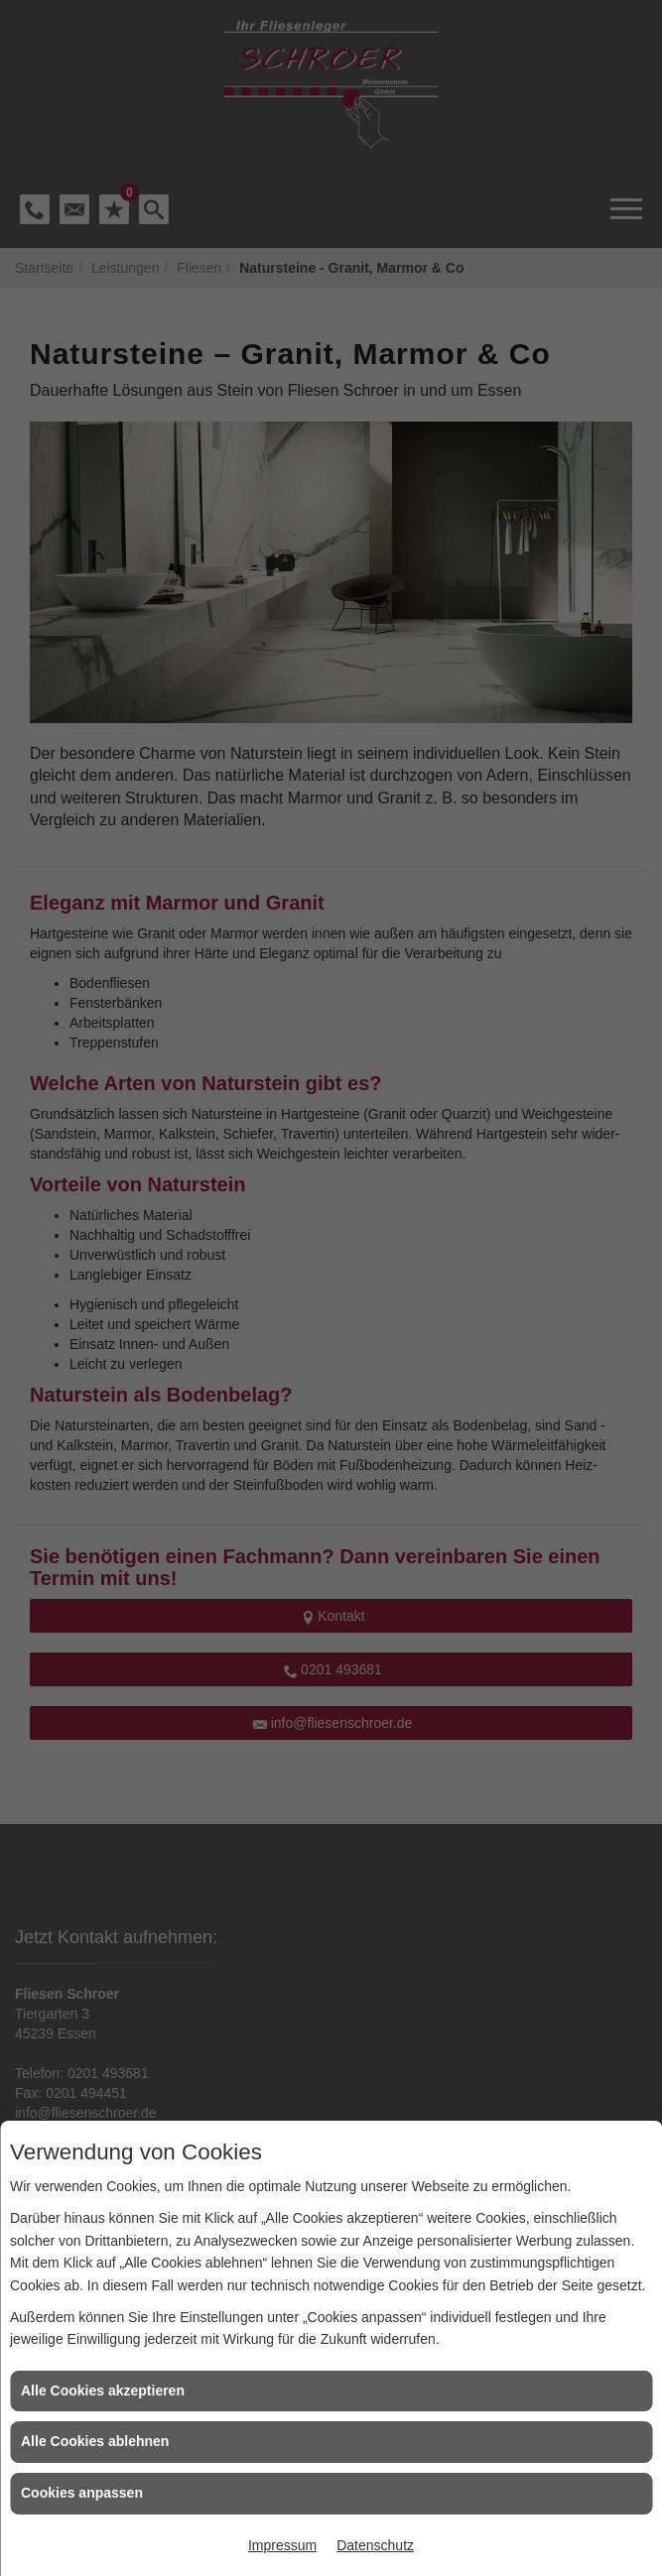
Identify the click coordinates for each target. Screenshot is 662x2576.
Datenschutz (375, 2545)
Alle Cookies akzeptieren (103, 2390)
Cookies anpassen (82, 2493)
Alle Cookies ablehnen (95, 2441)
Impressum (282, 2545)
